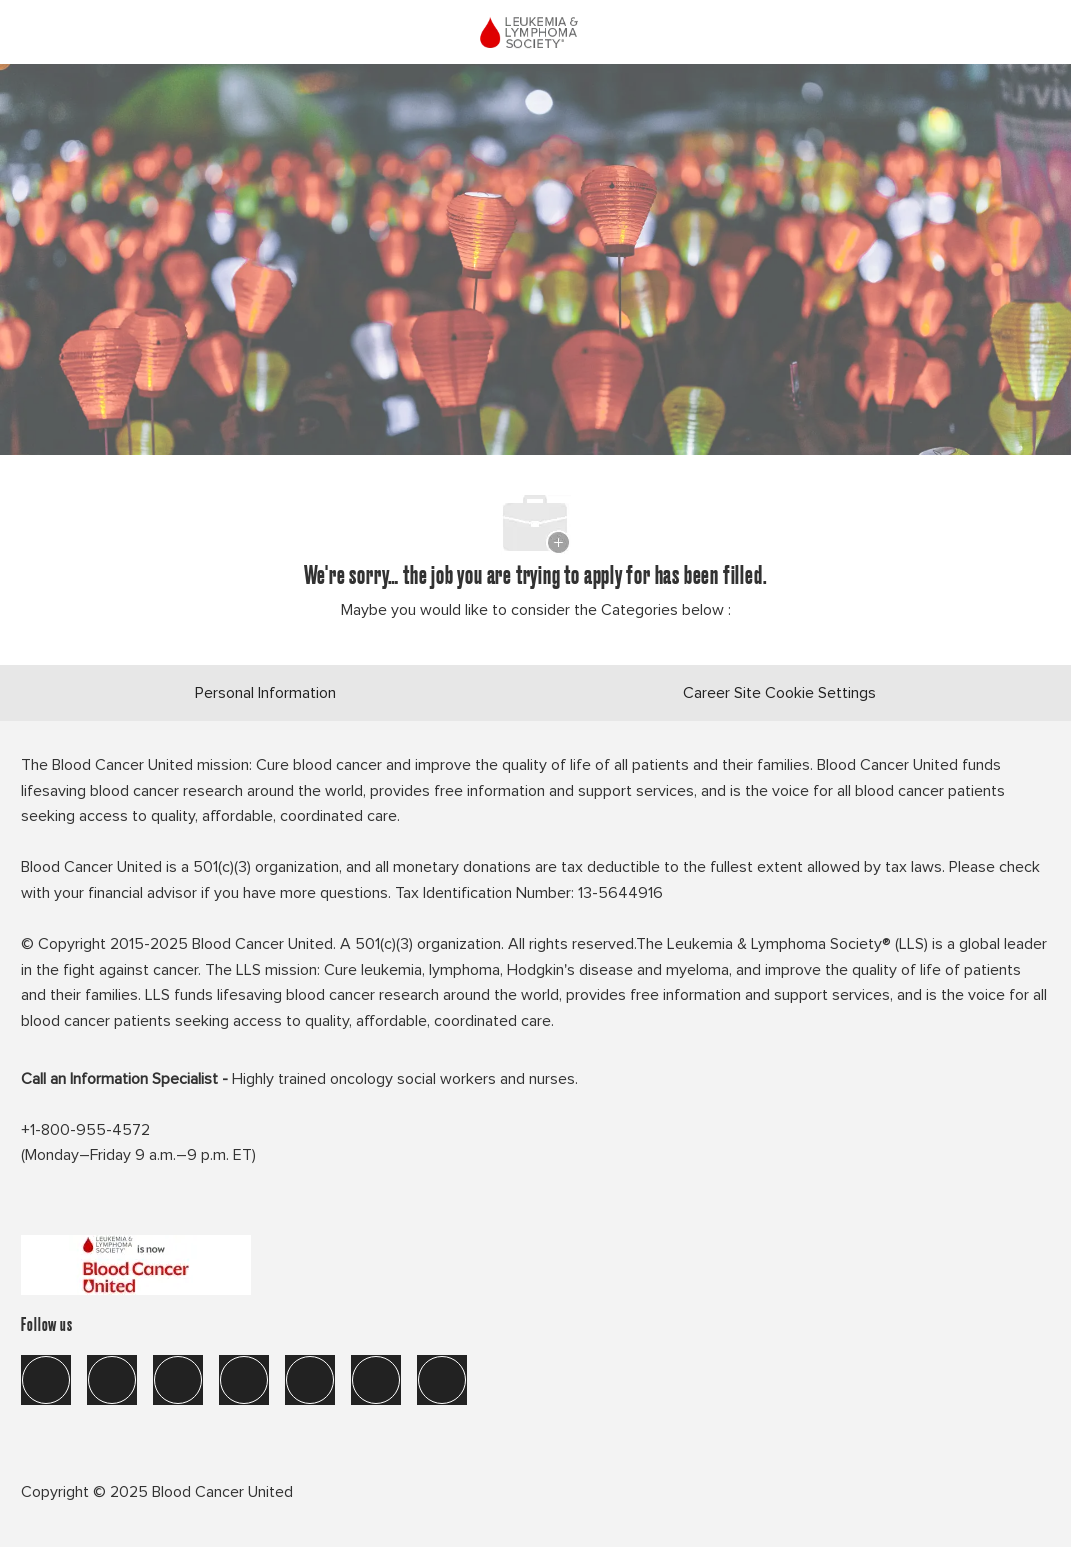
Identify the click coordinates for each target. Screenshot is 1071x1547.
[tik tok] (310, 1380)
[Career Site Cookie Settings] (779, 693)
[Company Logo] (533, 29)
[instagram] (244, 1380)
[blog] (442, 1380)
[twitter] (178, 1380)
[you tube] (376, 1380)
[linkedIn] (112, 1380)
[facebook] (46, 1380)
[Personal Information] (265, 693)
